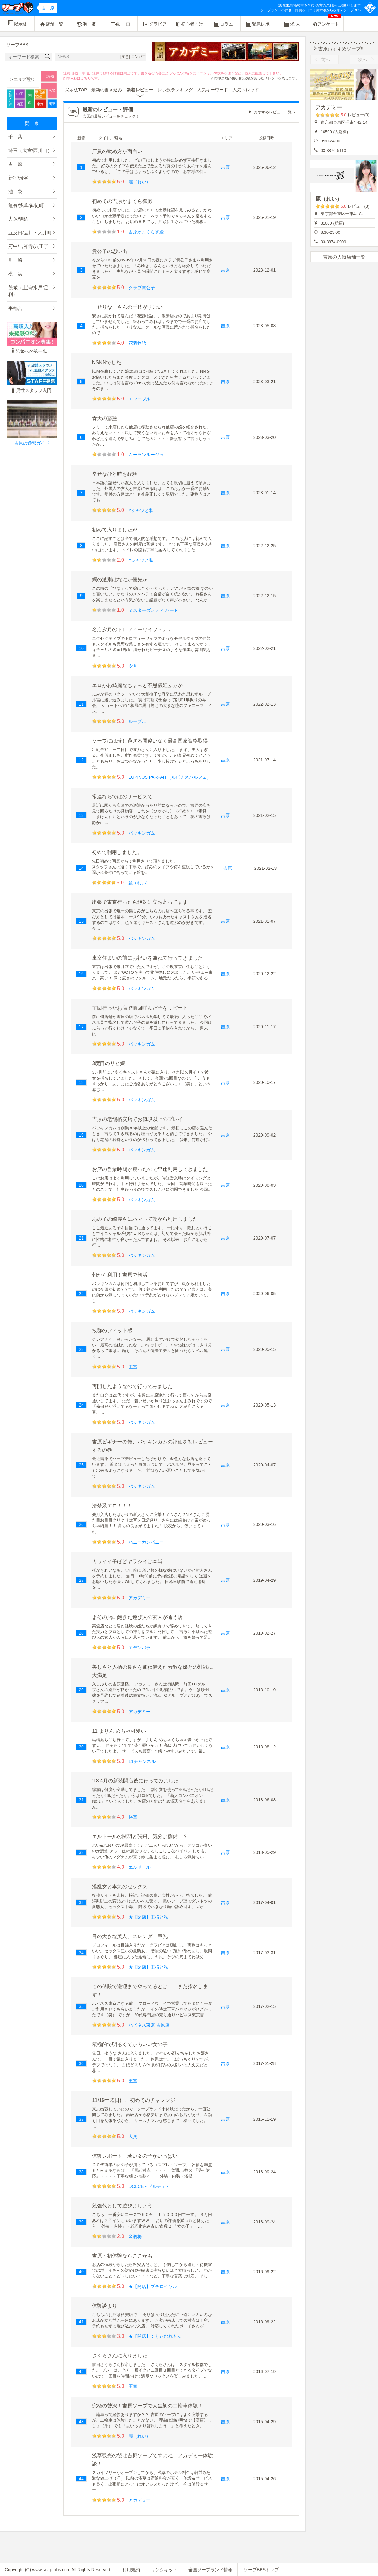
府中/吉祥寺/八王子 (28, 246)
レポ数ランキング (175, 89)
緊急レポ (258, 24)
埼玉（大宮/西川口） (30, 150)
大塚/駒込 (18, 218)
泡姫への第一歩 (28, 351)
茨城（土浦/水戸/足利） (28, 291)
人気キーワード (212, 89)
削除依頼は (72, 78)
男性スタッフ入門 (30, 390)
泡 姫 (86, 24)
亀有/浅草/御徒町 (26, 205)
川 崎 (15, 260)
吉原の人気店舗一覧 (344, 257)
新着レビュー (140, 89)
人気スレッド (245, 89)
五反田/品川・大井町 (30, 232)
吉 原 (15, 164)
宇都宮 (15, 308)
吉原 (225, 167)
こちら (86, 78)
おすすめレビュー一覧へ (274, 112)
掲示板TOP (76, 89)
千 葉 (15, 136)
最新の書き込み (106, 89)
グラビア (155, 24)
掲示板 (17, 23)
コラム (223, 24)
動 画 (120, 24)
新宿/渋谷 (18, 178)
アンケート (327, 21)
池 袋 (15, 191)
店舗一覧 (51, 24)
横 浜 (15, 273)
